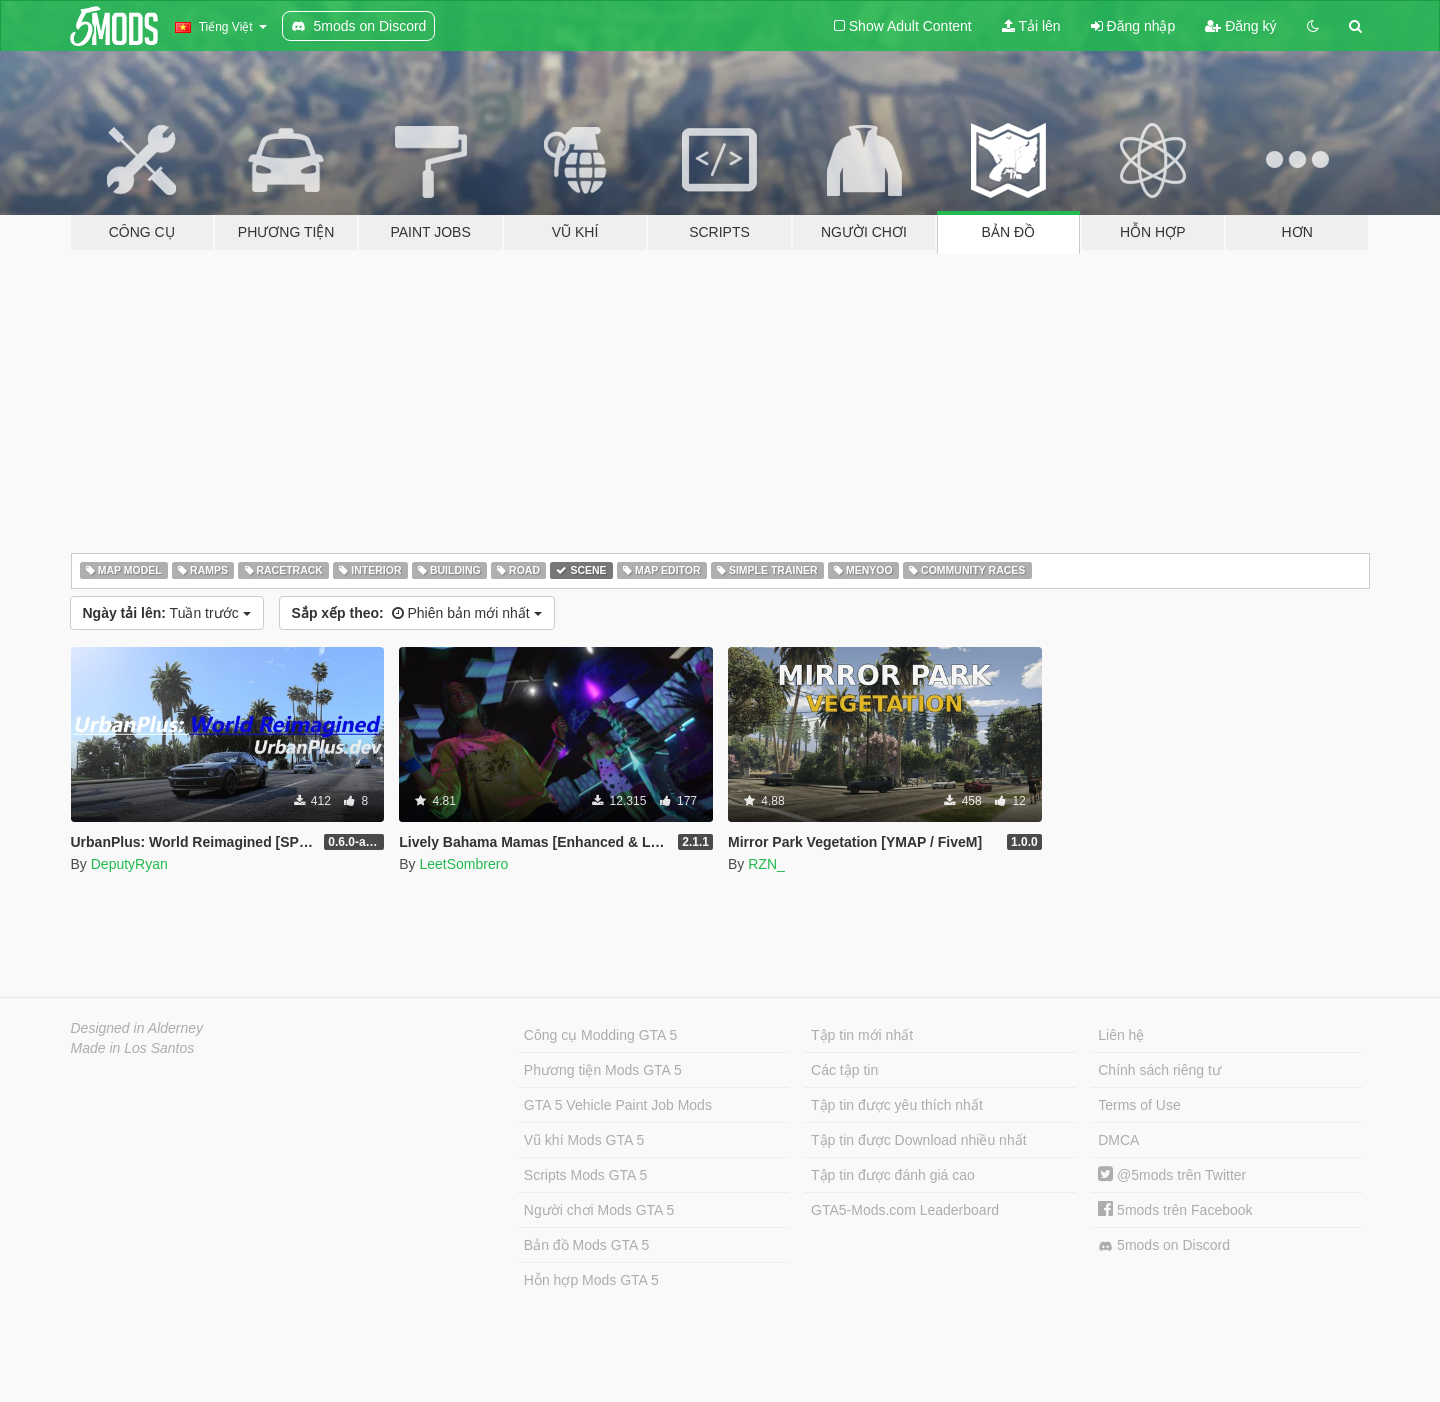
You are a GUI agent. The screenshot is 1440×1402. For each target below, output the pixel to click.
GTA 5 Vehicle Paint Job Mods (618, 1105)
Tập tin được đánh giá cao (893, 1175)
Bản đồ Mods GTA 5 (586, 1245)
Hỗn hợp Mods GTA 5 (591, 1280)
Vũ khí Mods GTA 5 (584, 1140)
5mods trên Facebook (1175, 1210)
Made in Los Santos (133, 1048)
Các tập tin (844, 1070)
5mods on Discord (1164, 1245)
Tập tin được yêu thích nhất (897, 1105)
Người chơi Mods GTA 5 (599, 1210)
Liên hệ (1121, 1035)
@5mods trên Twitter (1172, 1175)
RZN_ (766, 864)
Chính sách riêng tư (1159, 1070)
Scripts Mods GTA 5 (585, 1175)
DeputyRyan (129, 864)
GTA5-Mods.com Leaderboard (905, 1210)
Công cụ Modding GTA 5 (600, 1035)
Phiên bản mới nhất (417, 613)
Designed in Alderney (137, 1028)
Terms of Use (1139, 1105)
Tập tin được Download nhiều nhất (919, 1140)
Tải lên (1031, 26)
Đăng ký (1240, 26)
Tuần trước (167, 613)
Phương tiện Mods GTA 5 (603, 1070)
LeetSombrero (463, 864)
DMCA (1118, 1140)
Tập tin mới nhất (862, 1035)
